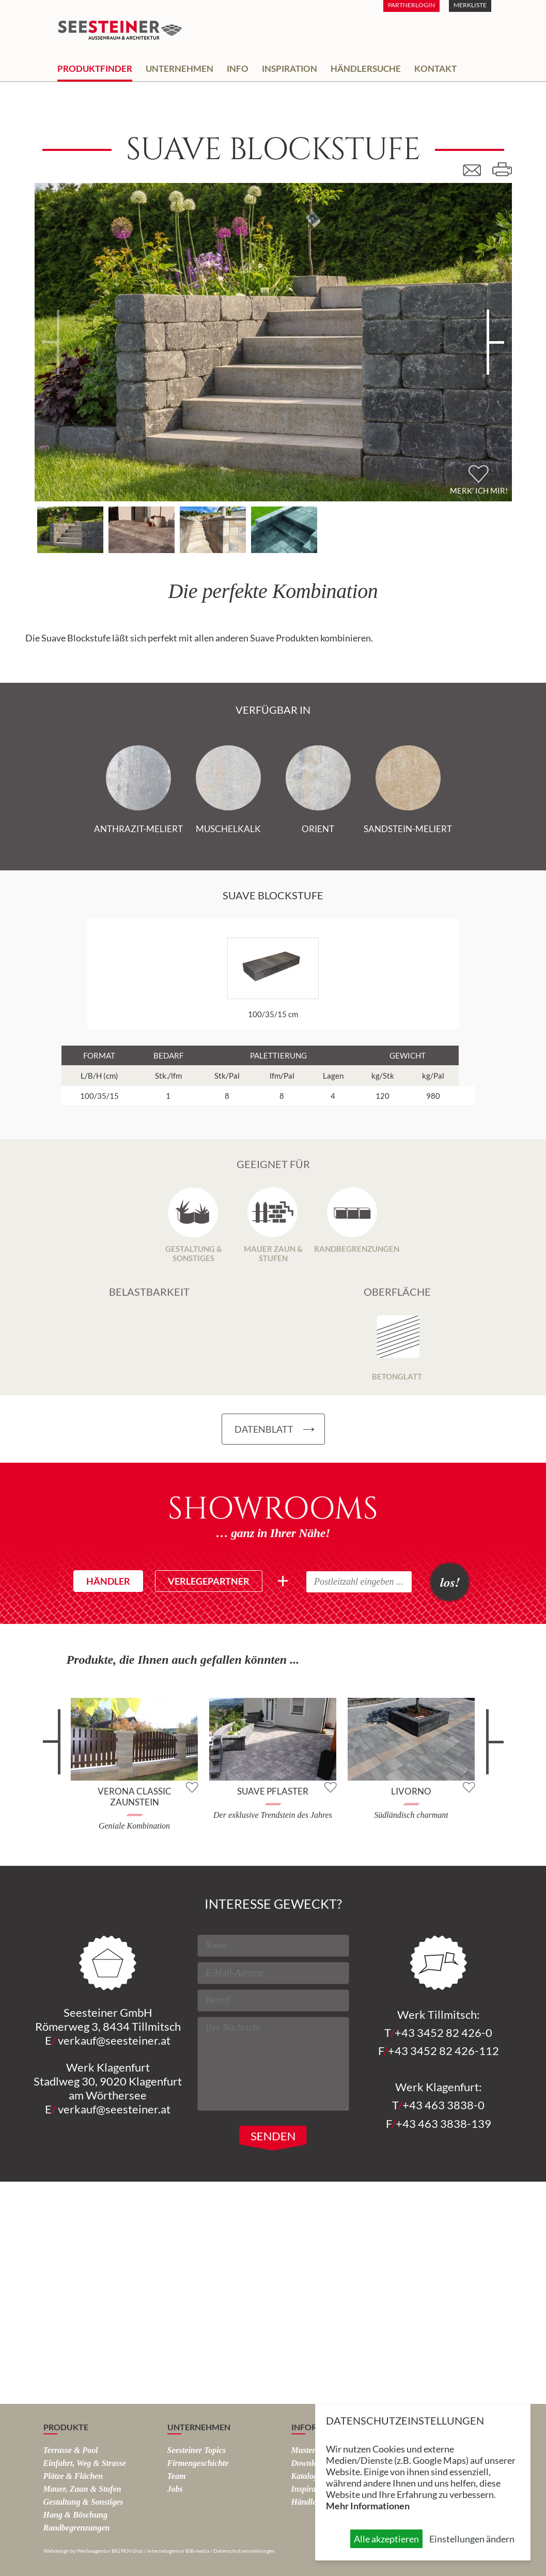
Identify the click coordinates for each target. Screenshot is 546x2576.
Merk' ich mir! (479, 490)
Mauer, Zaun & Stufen (82, 2489)
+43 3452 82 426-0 (443, 2033)
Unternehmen (179, 68)
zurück (57, 1749)
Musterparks (313, 2450)
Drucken (501, 170)
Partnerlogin (411, 5)
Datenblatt (264, 1429)
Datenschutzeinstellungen (244, 2551)
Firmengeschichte (198, 2463)
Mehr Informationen (368, 2505)
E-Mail (476, 170)
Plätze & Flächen (73, 2476)
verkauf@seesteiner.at (114, 2040)
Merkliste (470, 5)
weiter (490, 1749)
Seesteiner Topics (196, 2450)
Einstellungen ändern (471, 2538)
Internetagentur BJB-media (178, 2551)
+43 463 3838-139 (443, 2123)
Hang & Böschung (75, 2514)
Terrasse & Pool (70, 2450)
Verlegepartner (208, 1581)
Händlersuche (366, 68)
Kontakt (435, 68)
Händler (108, 1581)
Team (176, 2476)
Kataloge (306, 2476)
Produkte (65, 2427)
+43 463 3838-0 (443, 2105)
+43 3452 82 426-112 (443, 2051)
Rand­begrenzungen (76, 2527)
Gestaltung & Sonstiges (83, 2501)
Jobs (175, 2489)
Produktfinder (94, 68)
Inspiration (289, 68)
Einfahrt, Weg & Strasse (84, 2463)
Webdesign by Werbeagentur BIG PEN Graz (93, 2551)
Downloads (310, 2463)
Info (237, 68)
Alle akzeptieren (386, 2538)
